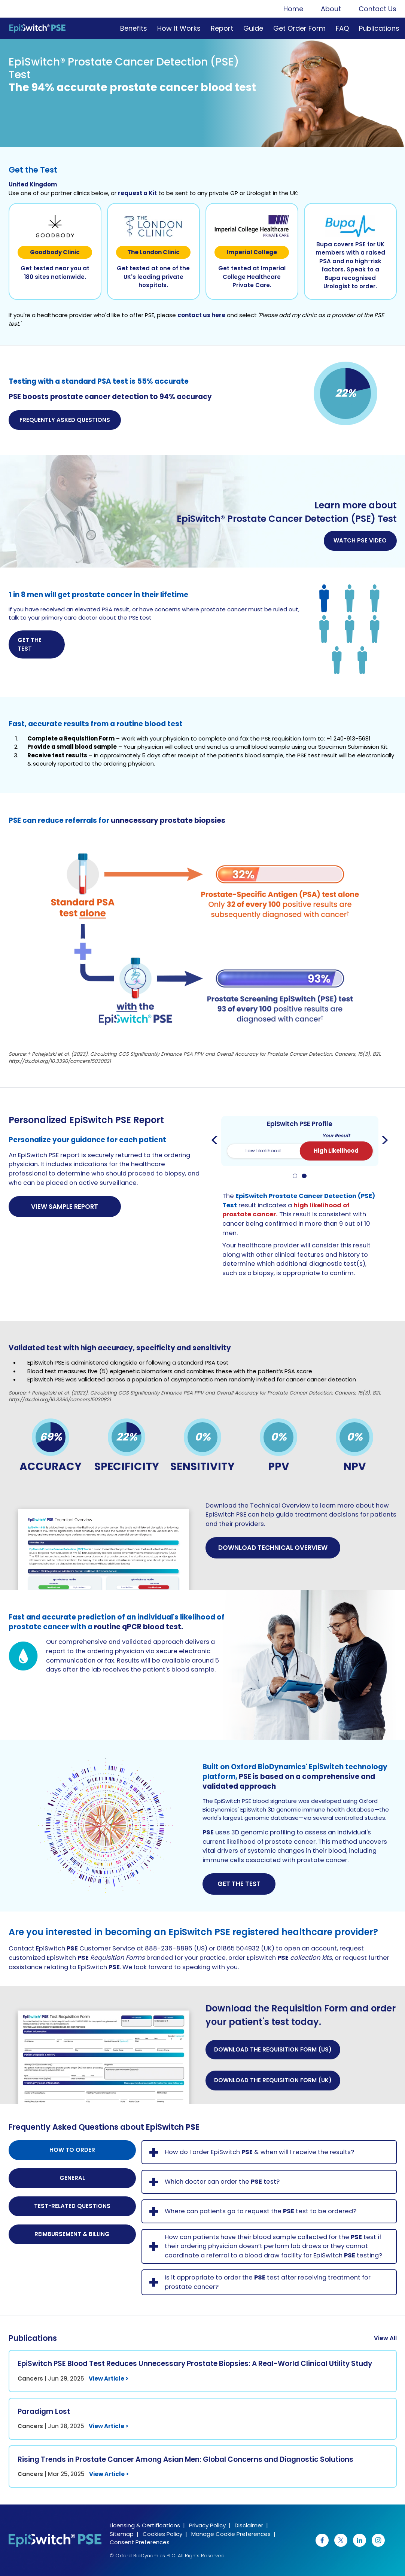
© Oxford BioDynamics (137, 2555)
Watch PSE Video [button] (360, 540)
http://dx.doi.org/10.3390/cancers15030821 (60, 1061)
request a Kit (137, 193)
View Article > (108, 2378)
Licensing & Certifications (145, 2525)
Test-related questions (72, 2206)
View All (385, 2338)
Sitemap (122, 2534)
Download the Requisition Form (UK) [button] (273, 2080)
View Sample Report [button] (64, 1206)
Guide (253, 28)
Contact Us (377, 8)
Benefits (133, 28)
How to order (72, 2150)
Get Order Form (299, 28)
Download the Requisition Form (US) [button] (273, 2049)
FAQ (342, 28)
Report (222, 28)
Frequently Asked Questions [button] (64, 420)
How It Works (179, 28)
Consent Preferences (140, 2542)
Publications (379, 28)
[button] (104, 1545)
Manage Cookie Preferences (231, 2534)
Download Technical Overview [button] (273, 1547)
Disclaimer (249, 2525)
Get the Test (30, 644)
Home (293, 8)
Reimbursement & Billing (72, 2234)
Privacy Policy (207, 2525)
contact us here (201, 315)
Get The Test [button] (239, 1883)
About (331, 8)
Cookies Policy (162, 2534)
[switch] (300, 1151)
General (72, 2178)
